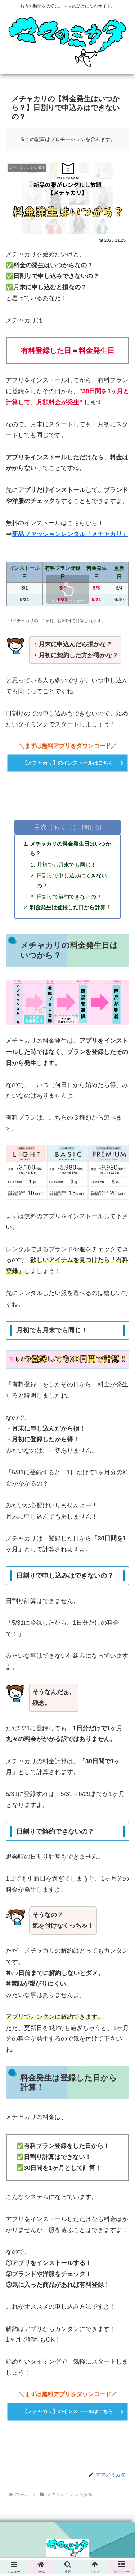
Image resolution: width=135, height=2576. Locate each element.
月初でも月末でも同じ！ (66, 865)
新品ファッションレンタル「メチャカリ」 (70, 534)
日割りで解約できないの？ (69, 896)
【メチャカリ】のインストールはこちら (67, 763)
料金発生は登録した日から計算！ (70, 907)
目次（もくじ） (56, 827)
